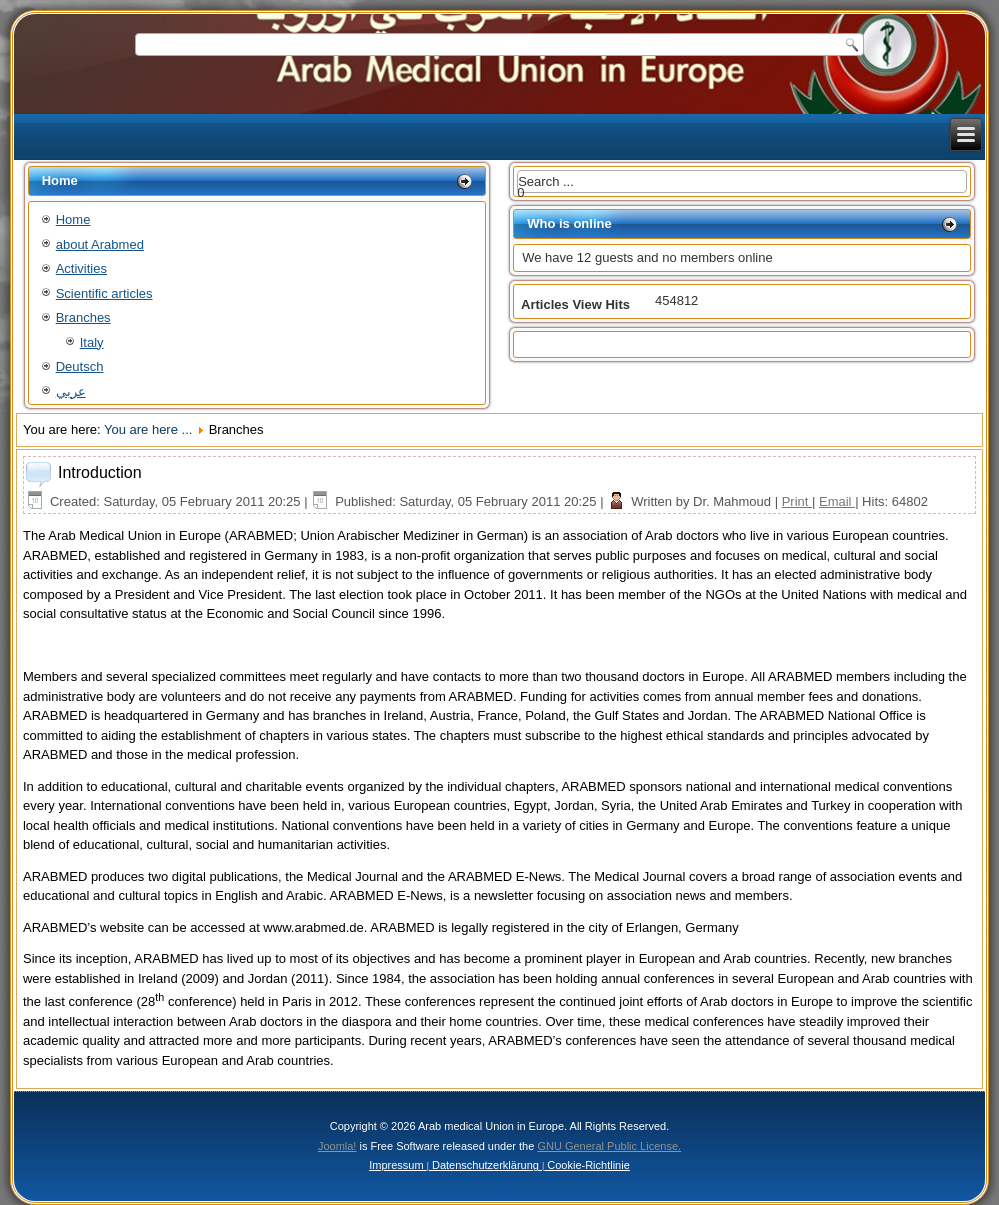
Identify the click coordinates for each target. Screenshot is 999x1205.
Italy (92, 342)
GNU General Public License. (609, 1146)
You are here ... (148, 429)
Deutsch (80, 366)
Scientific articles (104, 293)
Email (837, 501)
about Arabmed (100, 244)
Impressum (397, 1165)
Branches (83, 317)
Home (73, 219)
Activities (81, 268)
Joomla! (337, 1146)
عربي (71, 391)
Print (797, 501)
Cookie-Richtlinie (587, 1165)
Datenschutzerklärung (485, 1165)
